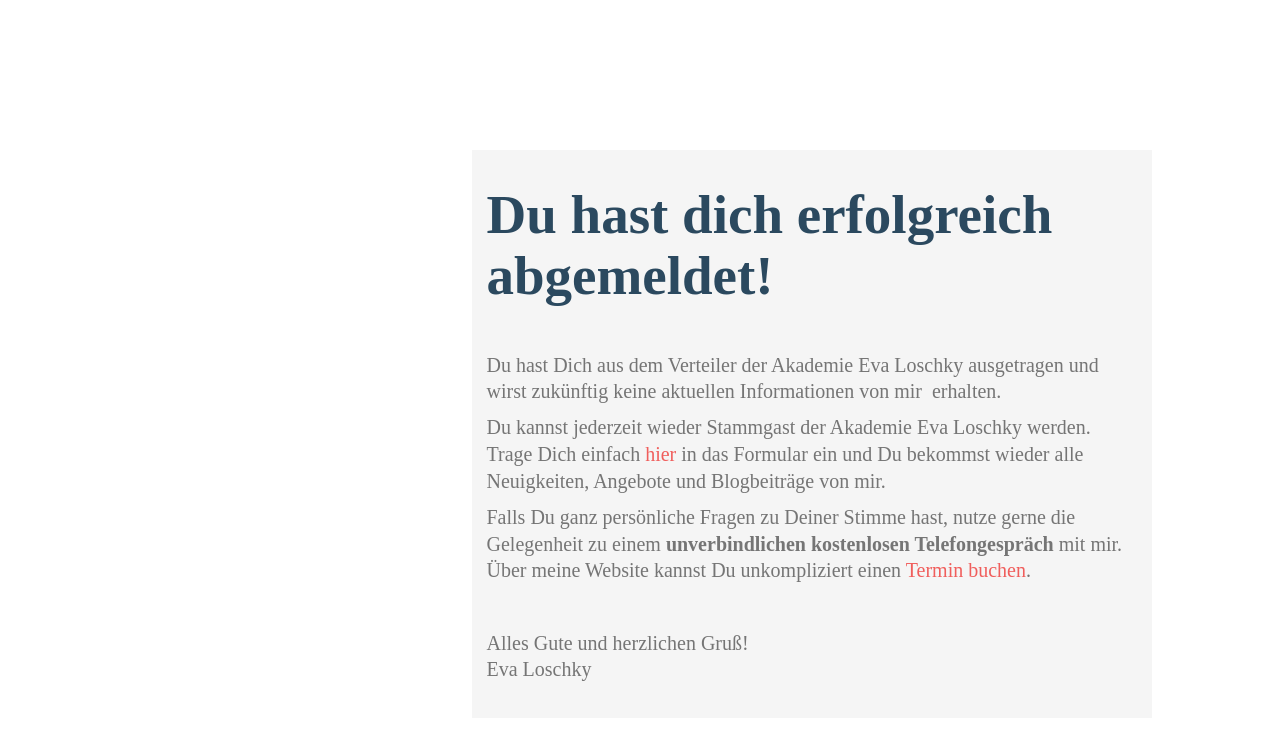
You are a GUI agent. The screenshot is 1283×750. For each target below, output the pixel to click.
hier (660, 454)
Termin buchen (966, 570)
